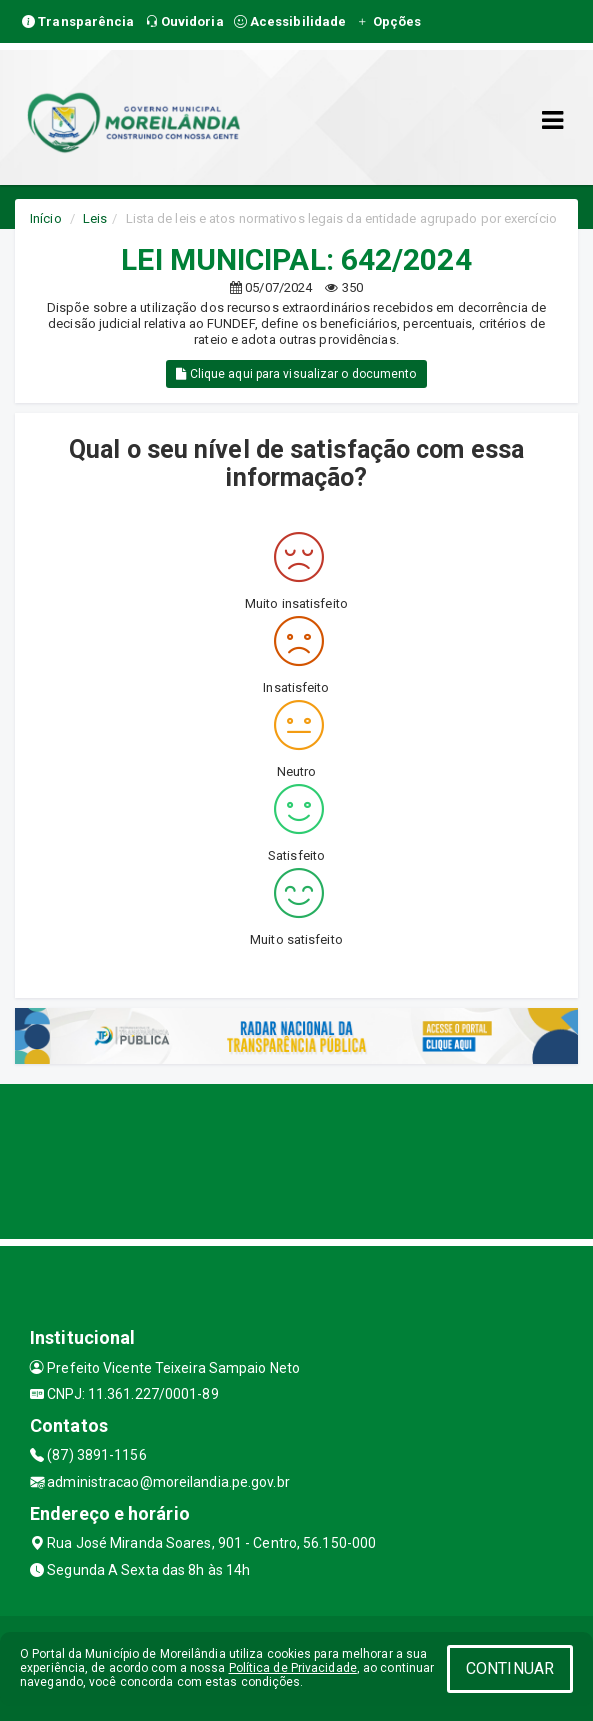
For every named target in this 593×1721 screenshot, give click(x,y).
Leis (95, 218)
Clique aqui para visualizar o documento (296, 374)
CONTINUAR (510, 1668)
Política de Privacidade (293, 1668)
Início (46, 218)
